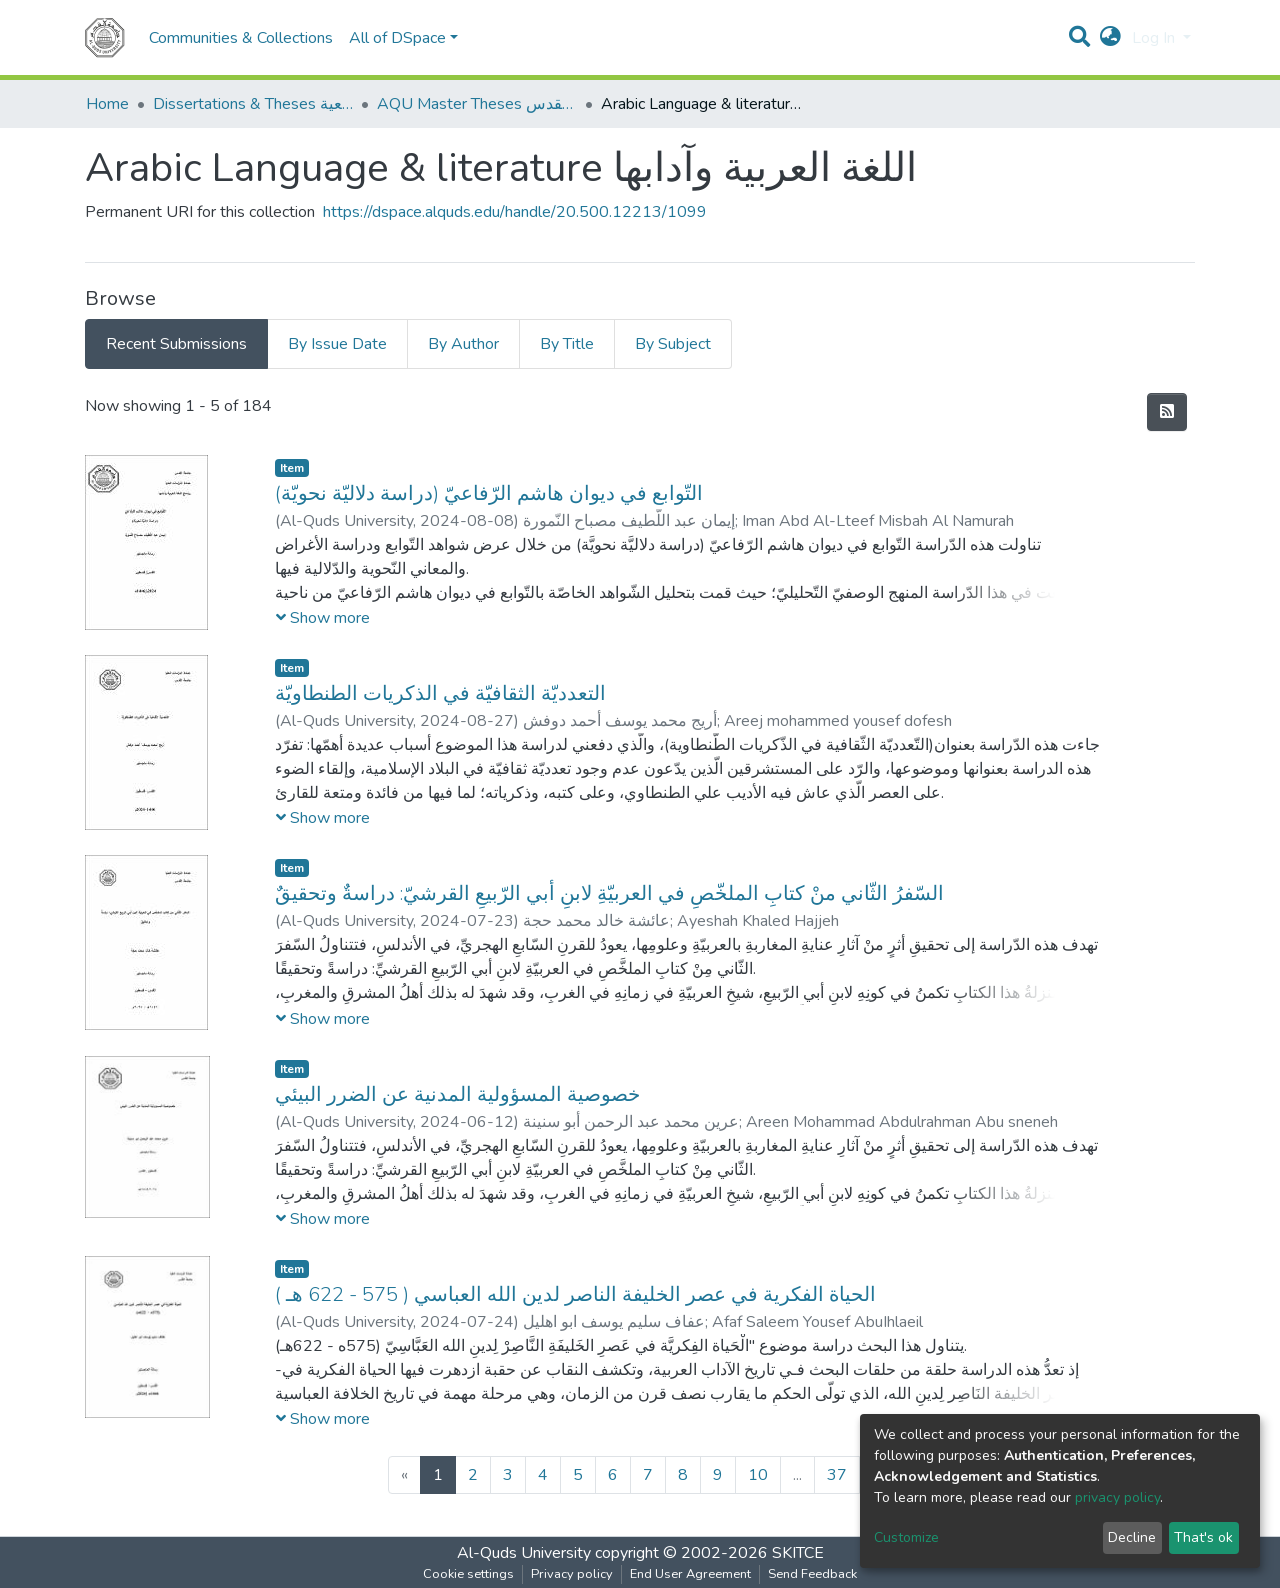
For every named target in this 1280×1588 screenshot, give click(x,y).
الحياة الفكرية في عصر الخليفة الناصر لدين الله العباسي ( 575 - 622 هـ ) (575, 1294)
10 (758, 1475)
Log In (1155, 38)
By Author (463, 344)
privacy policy (1117, 1497)
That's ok (1203, 1537)
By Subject (673, 344)
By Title (567, 344)
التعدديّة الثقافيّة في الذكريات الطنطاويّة (440, 693)
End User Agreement (690, 1574)
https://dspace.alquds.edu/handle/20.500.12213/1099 (515, 212)
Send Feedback (812, 1574)
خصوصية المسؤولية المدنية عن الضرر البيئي (457, 1094)
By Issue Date (337, 344)
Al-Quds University (524, 1553)
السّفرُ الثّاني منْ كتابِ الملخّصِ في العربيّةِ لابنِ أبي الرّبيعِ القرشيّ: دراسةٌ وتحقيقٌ (609, 893)
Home (107, 104)
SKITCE (798, 1553)
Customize (906, 1537)
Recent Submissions (176, 344)
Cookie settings (468, 1574)
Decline (1132, 1537)
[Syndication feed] (1167, 412)
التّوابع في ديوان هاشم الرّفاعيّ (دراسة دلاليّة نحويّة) (489, 493)
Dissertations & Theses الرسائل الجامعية (253, 104)
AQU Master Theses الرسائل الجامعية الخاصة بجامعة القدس (477, 104)
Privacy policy (572, 1574)
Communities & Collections (241, 38)
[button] (1110, 38)
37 (837, 1475)
